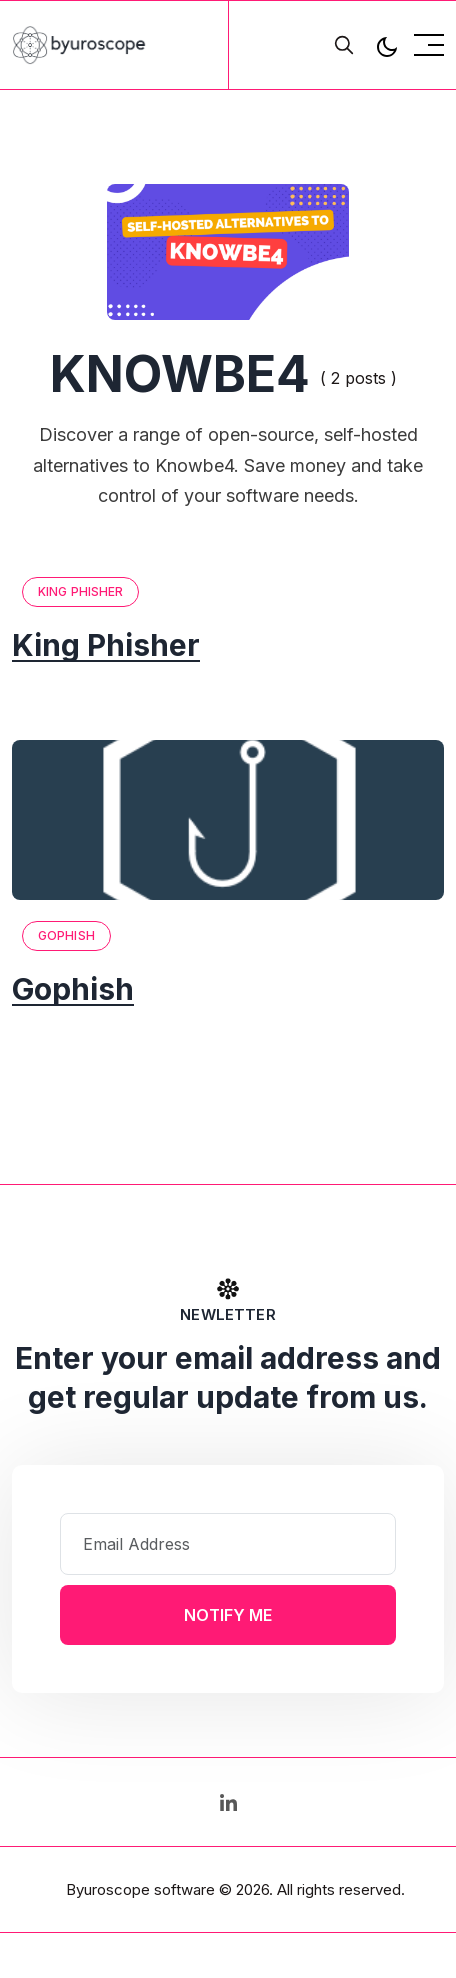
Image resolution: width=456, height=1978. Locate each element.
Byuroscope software (140, 1889)
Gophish (66, 935)
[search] (344, 45)
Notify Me (228, 1615)
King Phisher (80, 591)
